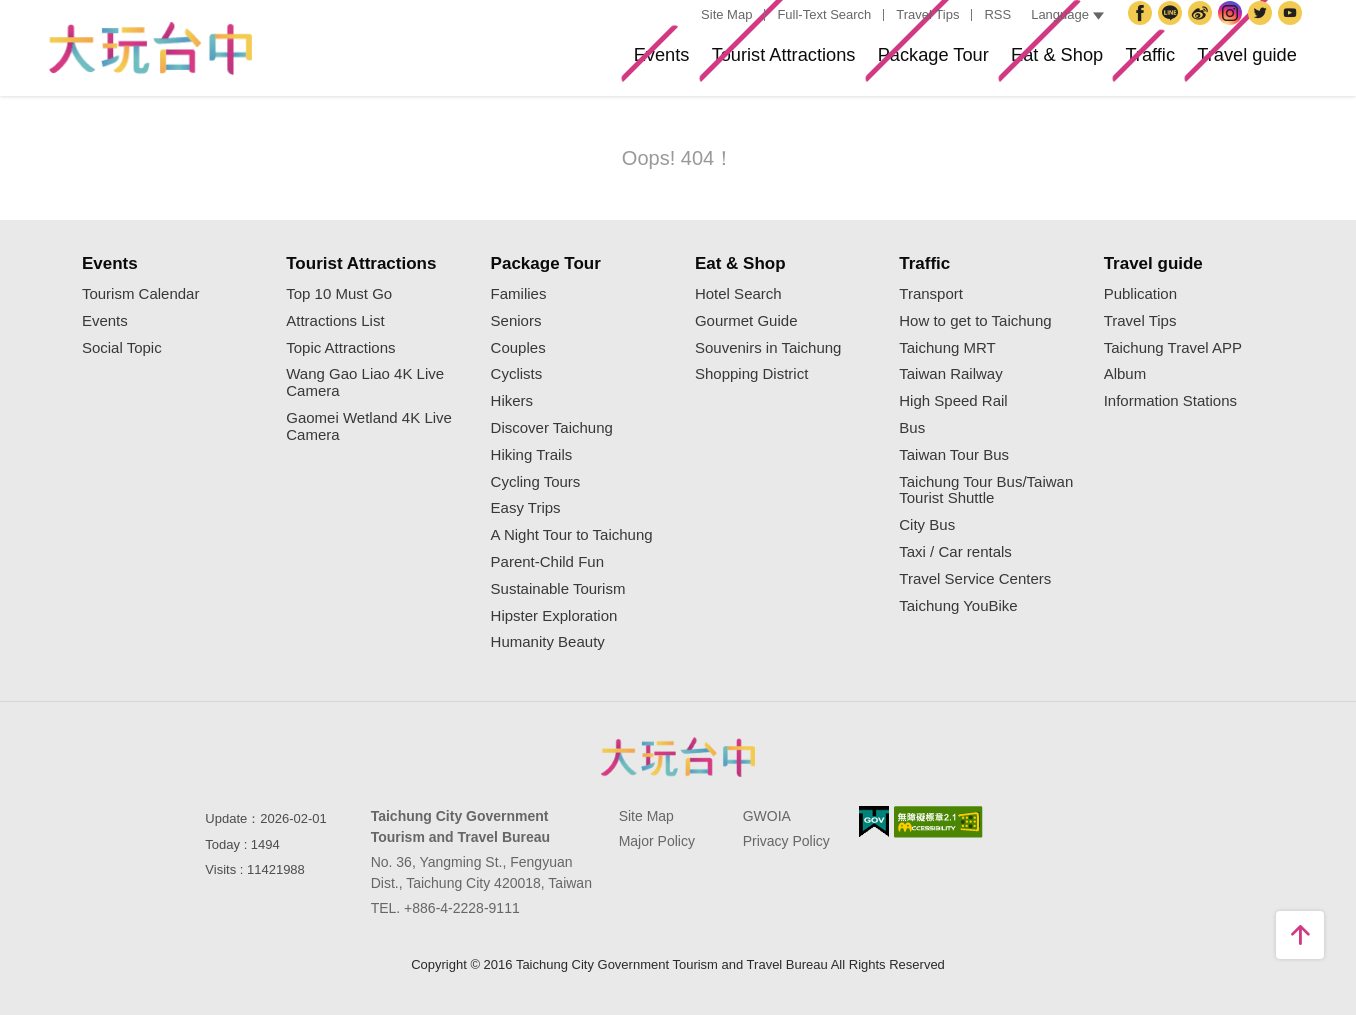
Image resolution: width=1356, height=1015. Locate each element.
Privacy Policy (786, 841)
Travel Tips (927, 14)
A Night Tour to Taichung (572, 535)
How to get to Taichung (975, 321)
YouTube (1293, 29)
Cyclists (517, 374)
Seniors (516, 321)
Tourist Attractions (662, 63)
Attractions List (335, 321)
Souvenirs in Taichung (768, 348)
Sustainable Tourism (558, 589)
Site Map (726, 14)
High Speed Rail (953, 401)
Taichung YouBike (958, 606)
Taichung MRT (947, 348)
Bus (912, 428)
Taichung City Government (1173, 29)
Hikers (512, 401)
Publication (1140, 294)
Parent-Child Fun (547, 562)
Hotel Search (738, 294)
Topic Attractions (340, 348)
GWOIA (767, 816)
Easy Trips (526, 508)
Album (1125, 374)
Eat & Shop (993, 63)
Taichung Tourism (150, 48)
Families (519, 294)
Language (1067, 14)
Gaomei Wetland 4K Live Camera (369, 426)
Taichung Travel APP (1173, 348)
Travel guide (1233, 63)
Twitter (1263, 29)
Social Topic (122, 348)
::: (682, 15)
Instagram (1233, 29)
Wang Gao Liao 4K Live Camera (365, 382)
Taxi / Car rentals (955, 552)
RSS (997, 14)
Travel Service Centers (975, 579)
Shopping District (751, 374)
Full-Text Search (824, 14)
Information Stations (1170, 401)
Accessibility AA (938, 822)
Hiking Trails (532, 455)
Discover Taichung (552, 428)
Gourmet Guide (746, 321)
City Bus (927, 525)
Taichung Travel (1203, 29)
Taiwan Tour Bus (954, 455)
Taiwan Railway (950, 374)
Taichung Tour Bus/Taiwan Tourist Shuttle (986, 490)
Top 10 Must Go (339, 294)
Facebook (1143, 29)
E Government (874, 821)
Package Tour (842, 63)
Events (512, 63)
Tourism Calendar (141, 294)
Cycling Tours (536, 482)
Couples (518, 348)
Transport (931, 294)
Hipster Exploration (554, 616)
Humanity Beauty (548, 642)
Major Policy (657, 841)
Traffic (1111, 63)
